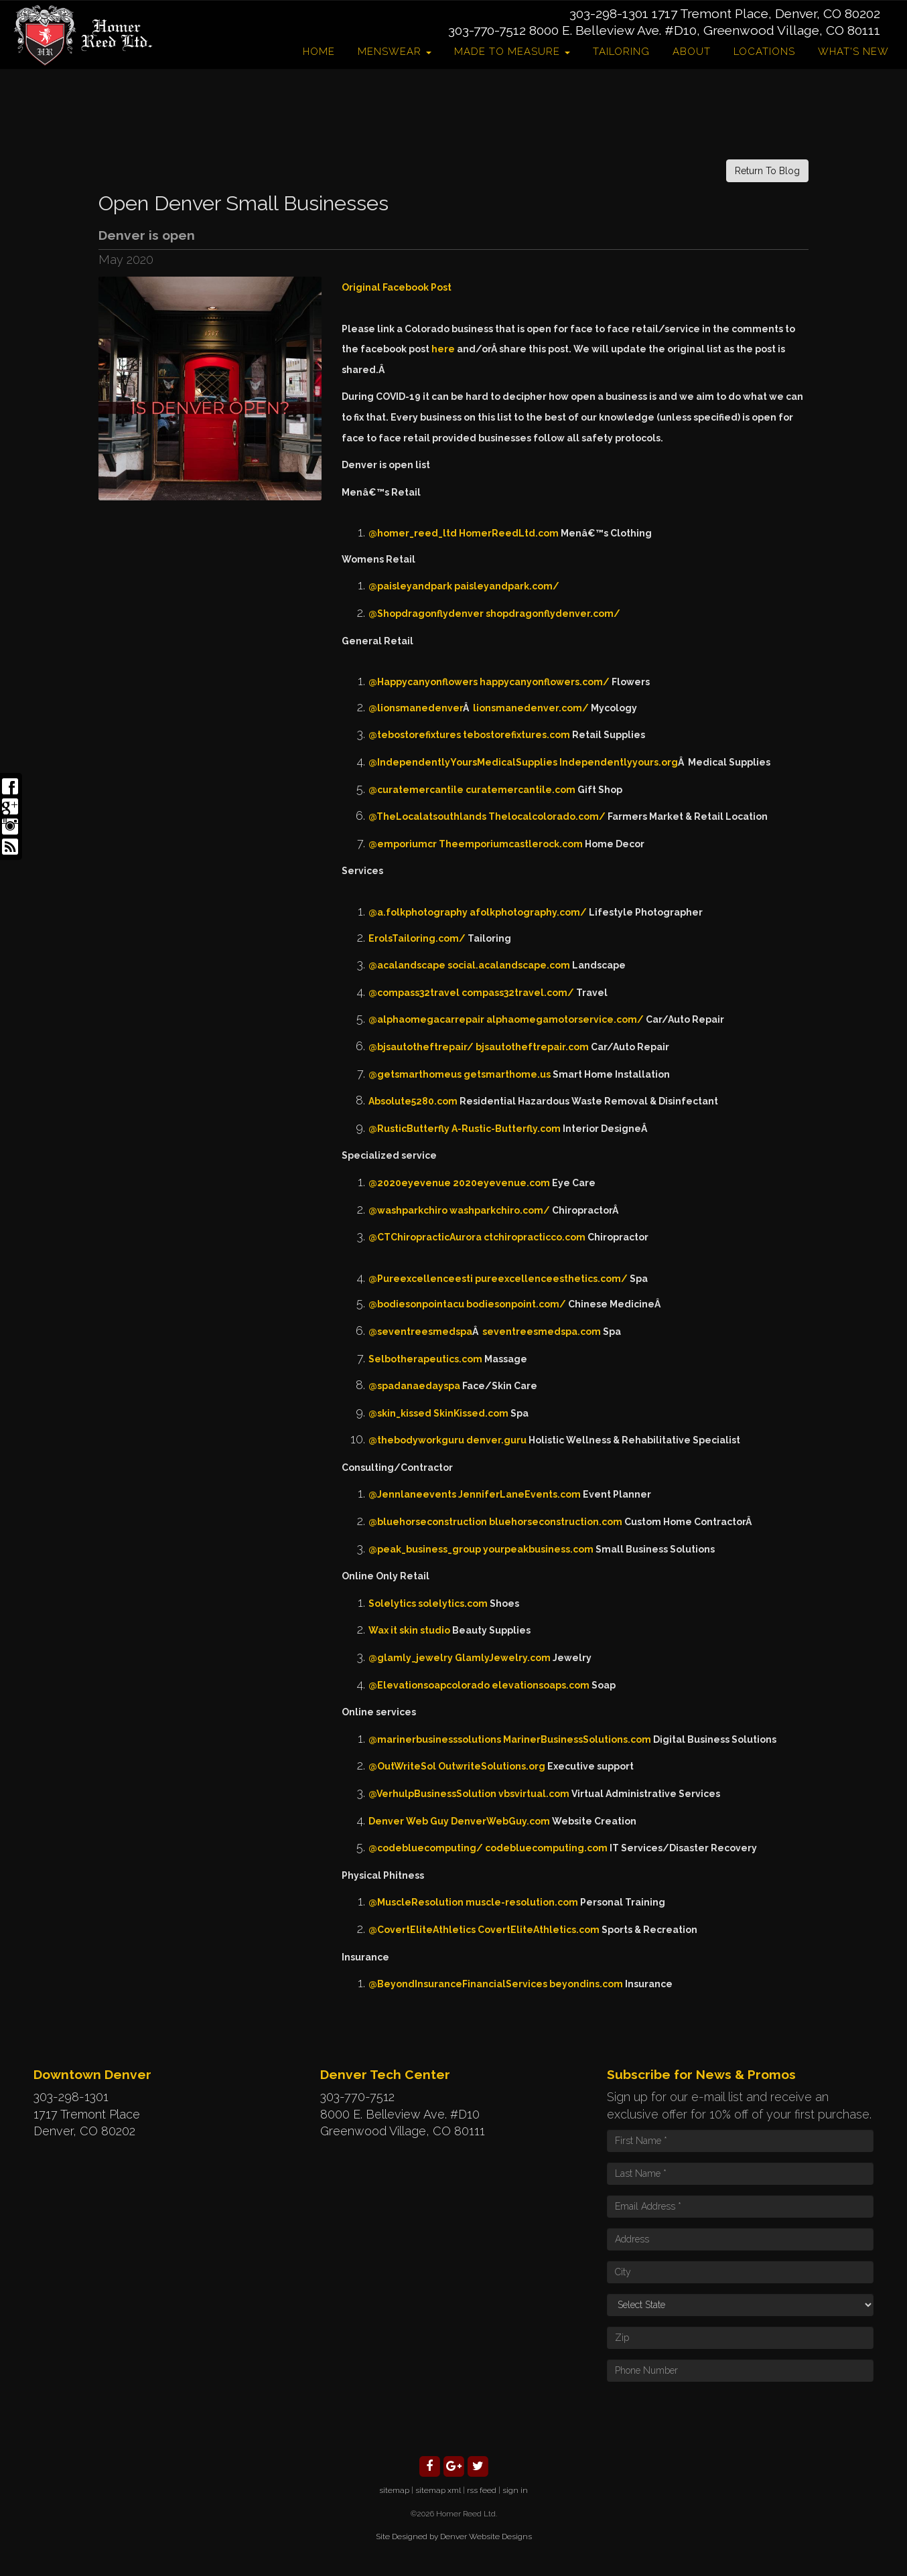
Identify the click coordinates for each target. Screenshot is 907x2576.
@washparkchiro (407, 1210)
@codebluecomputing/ (425, 1848)
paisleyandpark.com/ (506, 586)
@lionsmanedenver (415, 708)
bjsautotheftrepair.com (532, 1047)
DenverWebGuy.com (500, 1821)
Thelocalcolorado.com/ (547, 816)
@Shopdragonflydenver (426, 613)
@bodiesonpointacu (416, 1304)
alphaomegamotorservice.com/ (565, 1019)
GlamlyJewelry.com (503, 1657)
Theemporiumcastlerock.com (511, 844)
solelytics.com (453, 1603)
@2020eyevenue (409, 1182)
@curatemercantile (416, 789)
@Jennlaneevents (412, 1494)
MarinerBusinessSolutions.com (577, 1739)
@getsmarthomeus (415, 1074)
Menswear (394, 52)
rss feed (481, 2490)
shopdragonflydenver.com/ (553, 613)
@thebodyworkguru (416, 1440)
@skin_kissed (399, 1413)
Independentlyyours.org (618, 762)
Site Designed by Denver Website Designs (454, 2536)
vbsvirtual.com (533, 1793)
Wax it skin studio (409, 1630)
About (692, 52)
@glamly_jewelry (410, 1657)
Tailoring (621, 52)
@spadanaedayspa (414, 1385)
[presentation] (709, 2418)
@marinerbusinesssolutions (434, 1739)
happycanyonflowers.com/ (545, 681)
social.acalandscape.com (508, 965)
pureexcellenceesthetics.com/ (551, 1278)
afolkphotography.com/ (528, 912)
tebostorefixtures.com (516, 734)
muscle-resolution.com (522, 1902)
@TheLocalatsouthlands (427, 816)
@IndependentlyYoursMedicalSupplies (462, 762)
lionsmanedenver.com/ (531, 708)
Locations (764, 52)
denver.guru (496, 1440)
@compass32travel (414, 992)
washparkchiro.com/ (499, 1210)
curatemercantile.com (520, 789)
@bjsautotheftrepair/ (421, 1047)
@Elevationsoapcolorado (429, 1685)
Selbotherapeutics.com (425, 1359)
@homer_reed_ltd (412, 533)
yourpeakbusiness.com (538, 1549)
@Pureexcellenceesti (420, 1278)
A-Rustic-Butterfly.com (506, 1128)
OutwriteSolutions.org (491, 1766)
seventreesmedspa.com (541, 1331)
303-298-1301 (608, 13)
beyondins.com (586, 1984)
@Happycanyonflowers (423, 681)
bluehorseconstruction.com (555, 1521)
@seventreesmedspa (420, 1331)
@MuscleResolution (416, 1902)
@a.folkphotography (418, 912)
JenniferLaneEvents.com (519, 1494)
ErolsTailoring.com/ (417, 938)
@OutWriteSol (402, 1766)
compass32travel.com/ (518, 992)
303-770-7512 (487, 30)
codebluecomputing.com (546, 1848)
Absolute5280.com (413, 1101)
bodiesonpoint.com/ (516, 1304)
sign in (515, 2490)
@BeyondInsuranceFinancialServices (457, 1984)
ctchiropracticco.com (534, 1237)
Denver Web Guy (408, 1821)
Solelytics (392, 1603)
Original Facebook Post (396, 287)
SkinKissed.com (470, 1413)
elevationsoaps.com (540, 1685)
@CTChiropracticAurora (425, 1237)
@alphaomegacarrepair (426, 1019)
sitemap (394, 2490)
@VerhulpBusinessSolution (432, 1793)
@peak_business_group (424, 1549)
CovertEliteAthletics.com (539, 1929)
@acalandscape (406, 965)
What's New (853, 52)
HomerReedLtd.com (509, 533)
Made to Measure (512, 52)
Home (319, 52)
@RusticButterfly (408, 1128)
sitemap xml (438, 2490)
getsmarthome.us (507, 1074)
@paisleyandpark (410, 586)
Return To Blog (767, 170)
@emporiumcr (402, 844)
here (444, 349)
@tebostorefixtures (414, 734)
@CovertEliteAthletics (422, 1929)
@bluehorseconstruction (427, 1521)
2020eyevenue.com (501, 1182)
